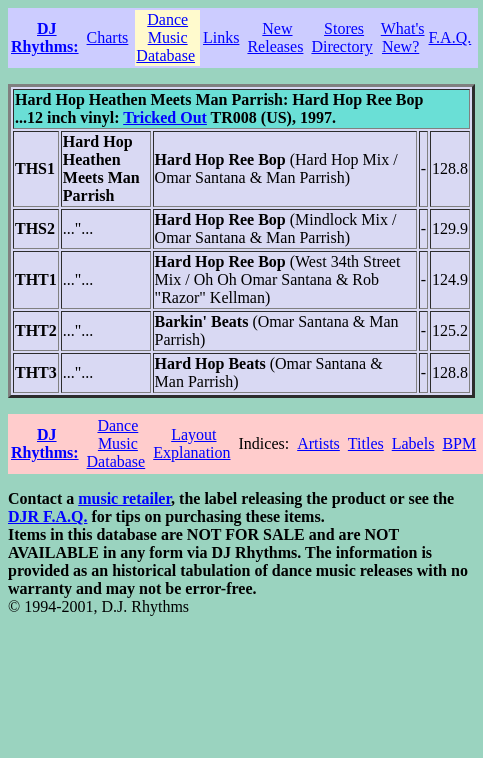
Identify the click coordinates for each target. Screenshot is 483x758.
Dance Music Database (165, 37)
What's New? (403, 37)
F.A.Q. (450, 37)
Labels (413, 443)
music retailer (124, 498)
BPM (459, 443)
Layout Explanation (191, 443)
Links (221, 37)
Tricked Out (165, 117)
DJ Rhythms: (45, 37)
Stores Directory (341, 37)
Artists (318, 443)
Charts (108, 37)
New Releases (275, 37)
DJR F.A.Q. (47, 516)
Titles (366, 443)
